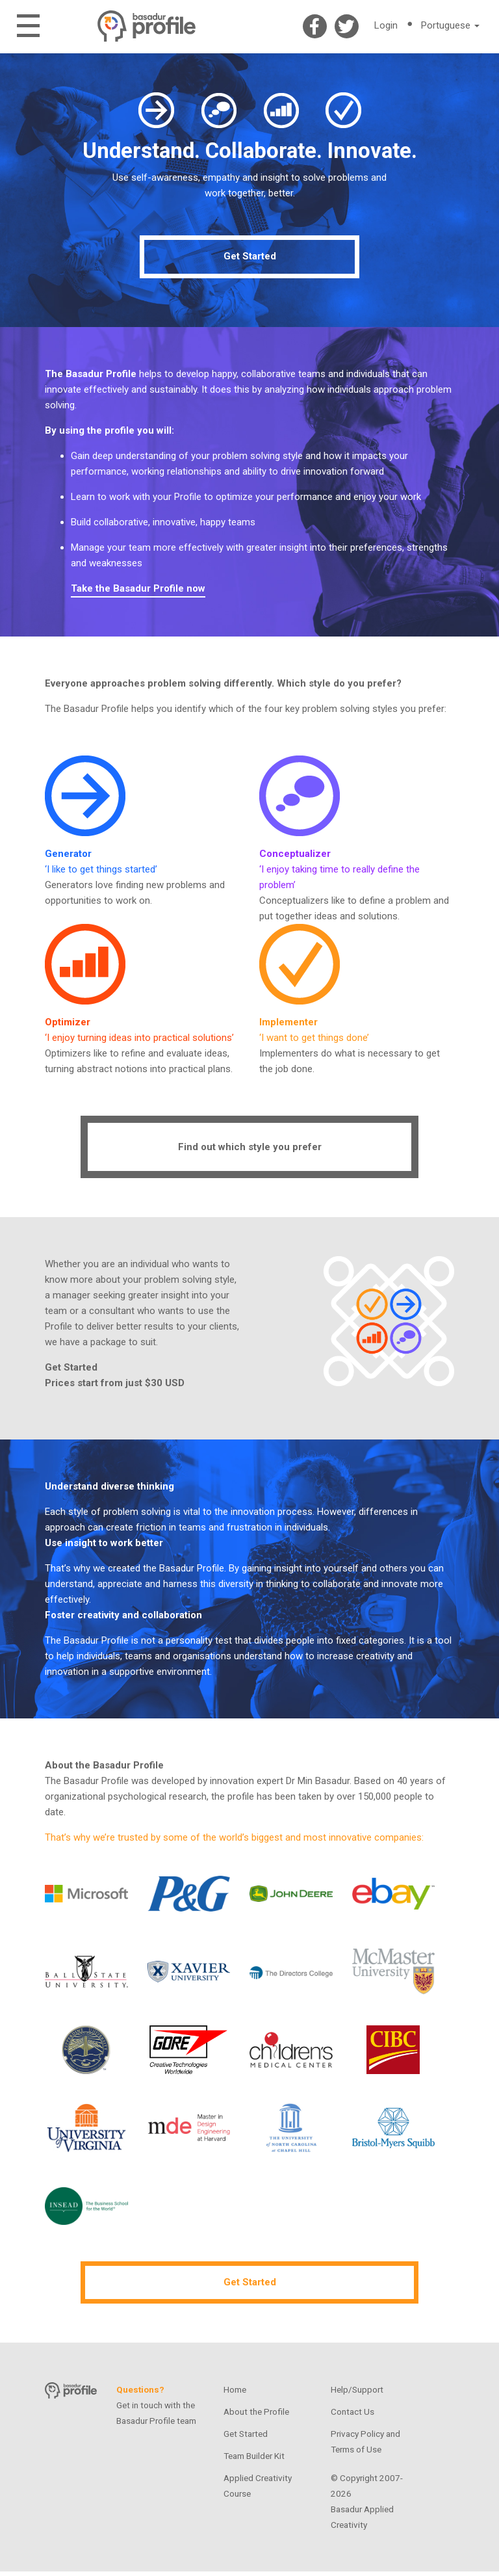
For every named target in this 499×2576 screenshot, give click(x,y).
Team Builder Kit (254, 2460)
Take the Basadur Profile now (138, 592)
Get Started (250, 261)
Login (386, 25)
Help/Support (357, 2394)
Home (235, 2394)
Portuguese (450, 25)
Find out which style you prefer (250, 1151)
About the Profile (256, 2416)
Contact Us (352, 2416)
